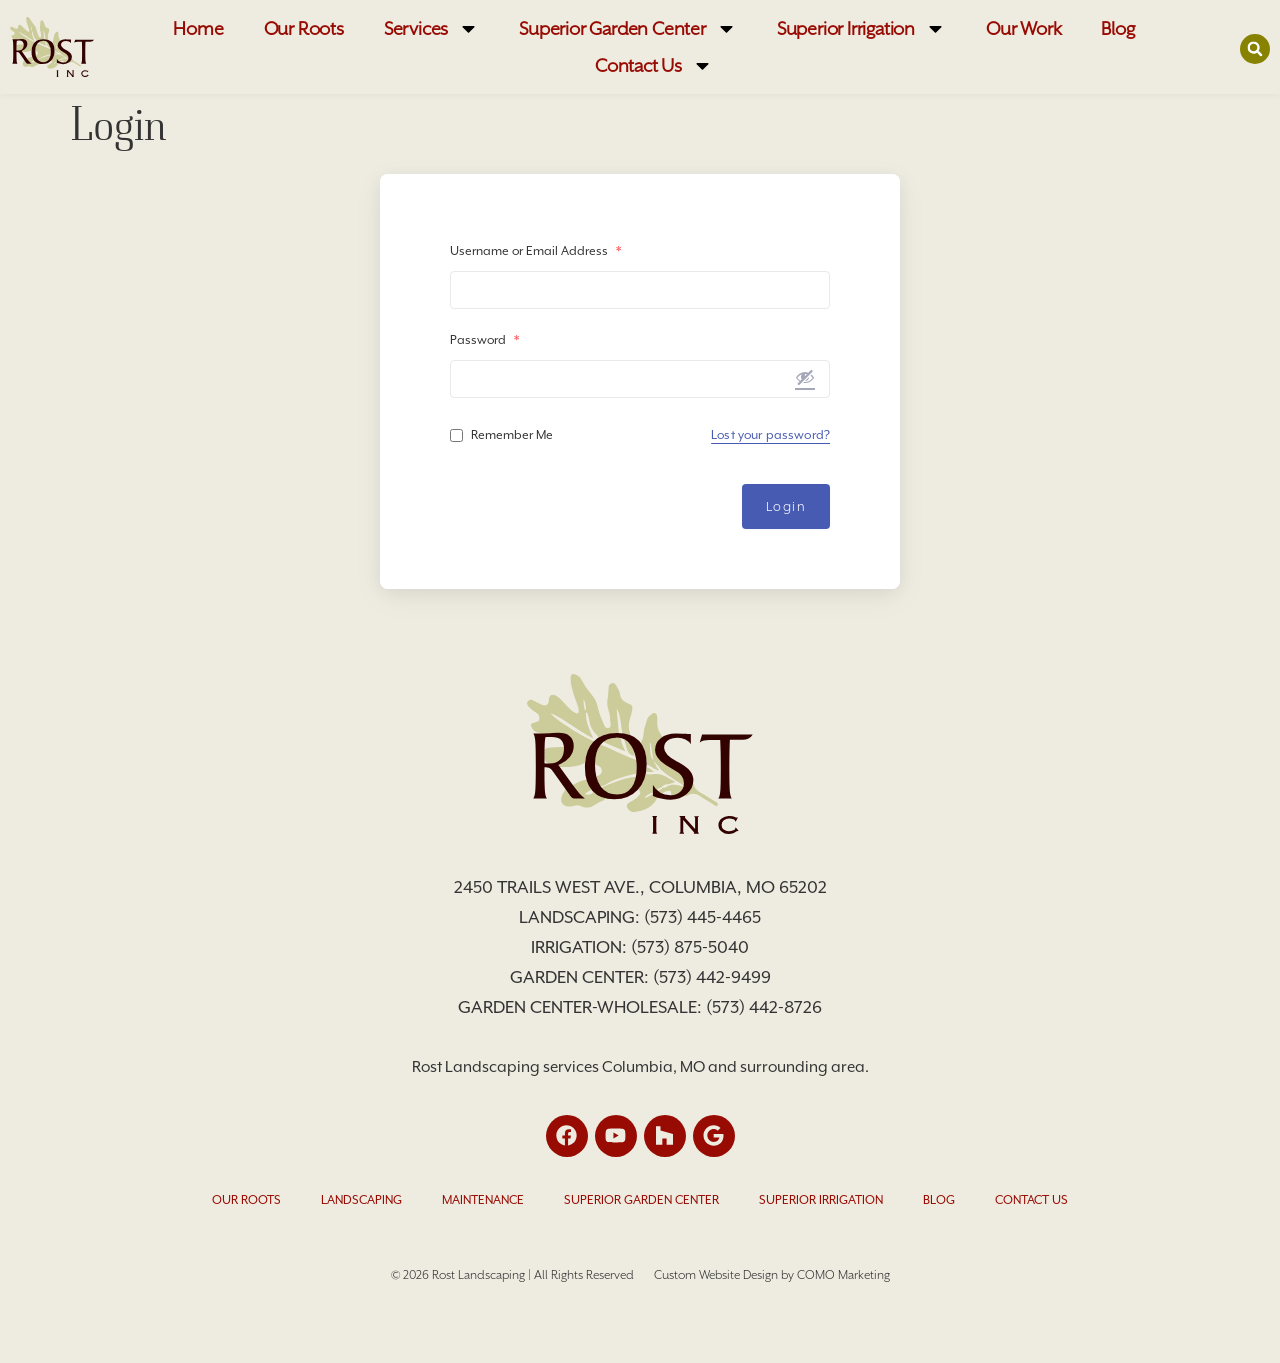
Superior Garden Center (628, 28)
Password (484, 340)
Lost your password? (770, 435)
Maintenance (483, 1200)
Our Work (1023, 28)
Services (431, 28)
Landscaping (361, 1200)
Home (198, 28)
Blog (1117, 28)
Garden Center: (581, 977)
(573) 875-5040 (690, 947)
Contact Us (654, 65)
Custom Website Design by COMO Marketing (772, 1275)
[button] (1255, 48)
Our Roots (304, 28)
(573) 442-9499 (712, 977)
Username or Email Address (535, 251)
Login (786, 506)
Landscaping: (581, 917)
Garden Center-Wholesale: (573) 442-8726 (640, 1007)
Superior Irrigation (861, 28)
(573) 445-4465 (702, 917)
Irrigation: (581, 947)
